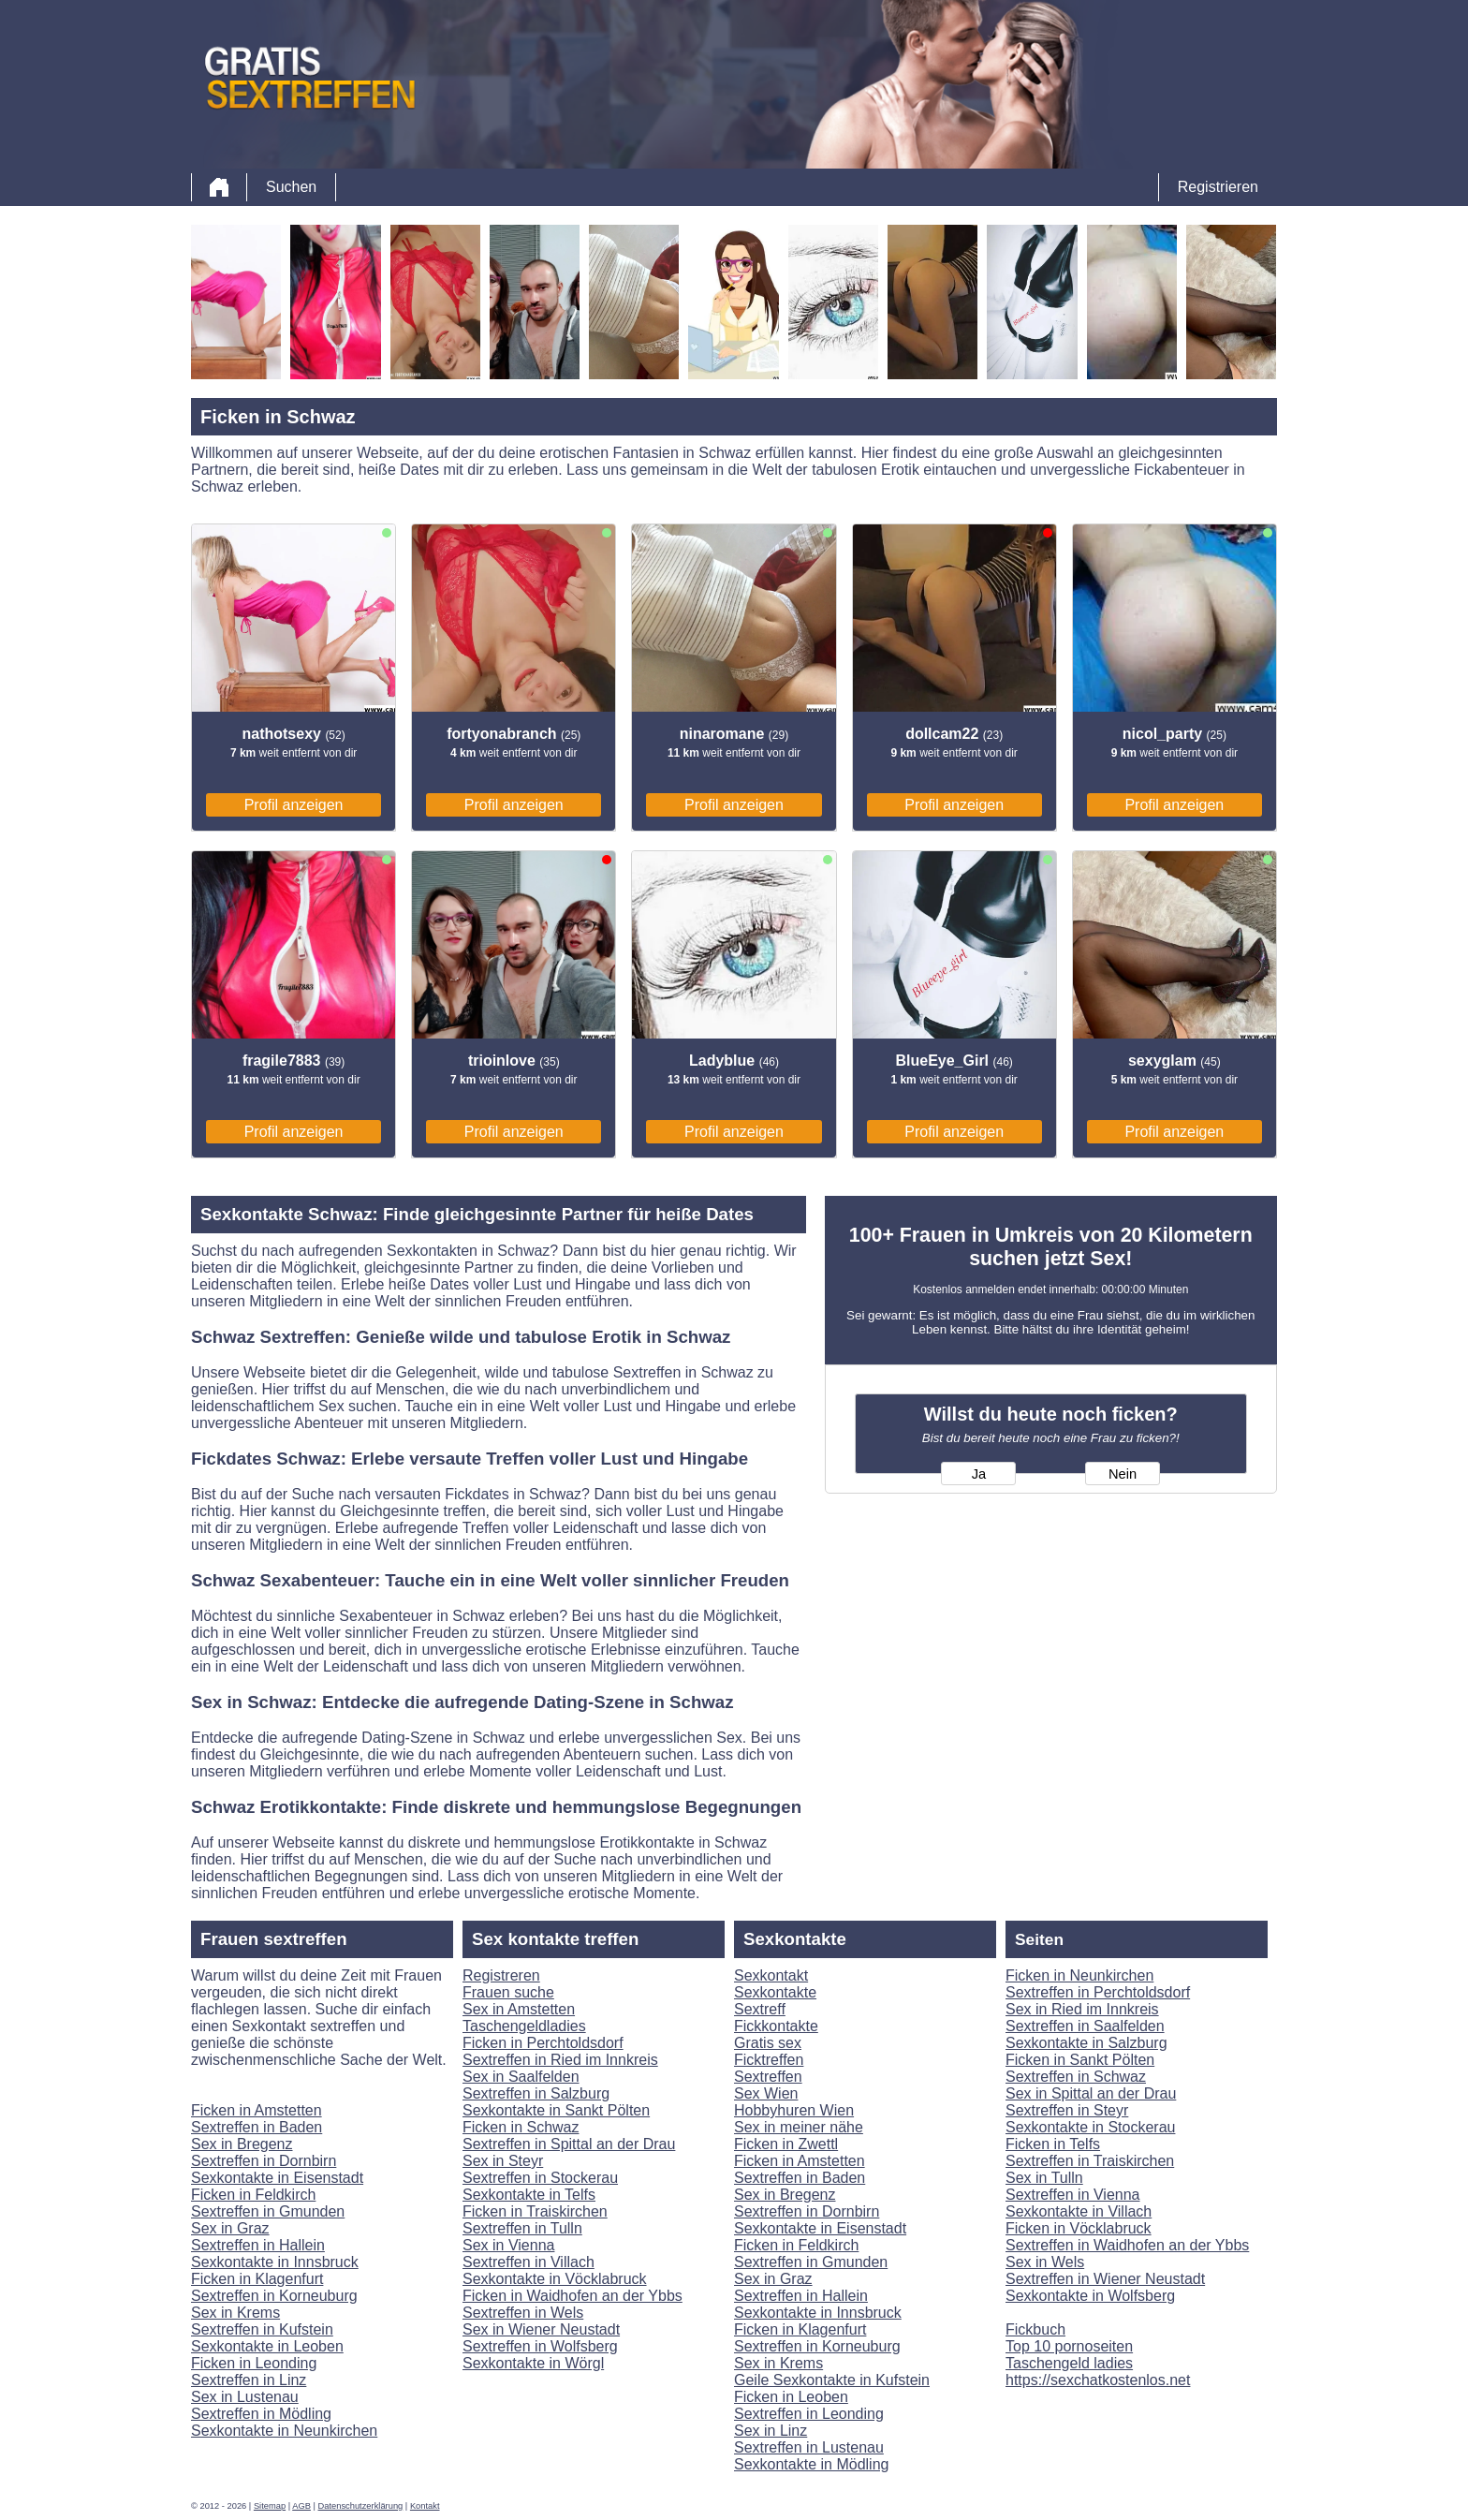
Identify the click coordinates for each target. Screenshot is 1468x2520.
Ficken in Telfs (1053, 2144)
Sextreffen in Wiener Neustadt (1105, 2279)
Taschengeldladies (524, 2026)
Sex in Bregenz (242, 2144)
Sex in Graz (230, 2228)
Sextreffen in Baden (256, 2127)
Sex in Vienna (508, 2245)
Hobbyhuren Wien (794, 2110)
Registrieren (1218, 187)
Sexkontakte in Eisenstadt (277, 2178)
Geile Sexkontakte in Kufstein (832, 2380)
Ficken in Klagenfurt (257, 2279)
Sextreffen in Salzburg (535, 2093)
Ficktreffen (768, 2060)
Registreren (501, 1975)
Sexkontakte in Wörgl (533, 2363)
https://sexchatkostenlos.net (1098, 2380)
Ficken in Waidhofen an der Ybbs (572, 2296)
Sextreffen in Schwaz (1076, 2077)
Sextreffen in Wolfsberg (540, 2346)
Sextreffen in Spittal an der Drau (568, 2144)
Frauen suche (508, 1992)
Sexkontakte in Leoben (267, 2346)
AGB (301, 2506)
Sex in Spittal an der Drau (1091, 2093)
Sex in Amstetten (518, 2009)
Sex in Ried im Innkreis (1082, 2009)
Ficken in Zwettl (786, 2144)
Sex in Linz (770, 2431)
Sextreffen (768, 2077)
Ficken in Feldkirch (253, 2195)
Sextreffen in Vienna (1073, 2195)
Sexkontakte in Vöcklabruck (554, 2279)
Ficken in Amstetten (256, 2110)
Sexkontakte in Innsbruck (275, 2262)
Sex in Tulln (1044, 2178)
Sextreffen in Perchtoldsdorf (1098, 1992)
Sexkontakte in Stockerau (1090, 2127)
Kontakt (425, 2506)
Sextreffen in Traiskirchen (1090, 2161)
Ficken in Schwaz (521, 2127)
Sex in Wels (1045, 2262)
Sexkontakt (771, 1975)
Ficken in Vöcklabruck (1079, 2228)
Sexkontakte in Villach (1079, 2211)
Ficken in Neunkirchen (1079, 1975)
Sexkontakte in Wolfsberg (1090, 2296)
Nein (1122, 1473)
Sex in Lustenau (245, 2397)
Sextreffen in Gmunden (268, 2211)
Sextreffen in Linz (248, 2380)
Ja (979, 1473)
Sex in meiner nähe (798, 2127)
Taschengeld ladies (1069, 2363)
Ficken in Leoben (791, 2397)
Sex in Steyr (502, 2161)
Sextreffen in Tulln (522, 2228)
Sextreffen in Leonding (809, 2414)
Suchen (291, 187)
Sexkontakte (775, 1992)
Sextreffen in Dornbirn (263, 2161)
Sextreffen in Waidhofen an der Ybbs (1127, 2245)
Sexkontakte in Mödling (811, 2464)
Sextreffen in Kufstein (262, 2329)
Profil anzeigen (294, 805)
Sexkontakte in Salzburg (1086, 2043)
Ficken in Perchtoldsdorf (543, 2043)
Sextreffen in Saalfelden (1085, 2026)
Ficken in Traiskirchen (535, 2211)
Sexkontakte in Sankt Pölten (556, 2110)
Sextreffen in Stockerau (540, 2178)
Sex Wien (766, 2093)
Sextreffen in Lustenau (809, 2447)
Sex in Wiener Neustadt (541, 2329)
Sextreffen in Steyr (1067, 2110)
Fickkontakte (776, 2026)
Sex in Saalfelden (521, 2077)
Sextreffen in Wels (522, 2313)
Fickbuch (1035, 2329)
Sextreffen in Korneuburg (274, 2296)
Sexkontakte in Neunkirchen (284, 2431)
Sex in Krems (235, 2313)
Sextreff (759, 2009)
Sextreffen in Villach (528, 2262)
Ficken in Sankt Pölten (1080, 2060)
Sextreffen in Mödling (261, 2414)
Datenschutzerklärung (361, 2506)
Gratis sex (767, 2043)
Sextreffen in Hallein (258, 2245)
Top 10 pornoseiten (1069, 2346)
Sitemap (270, 2506)
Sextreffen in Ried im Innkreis (560, 2060)
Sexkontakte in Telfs (528, 2195)
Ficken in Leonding (253, 2363)
